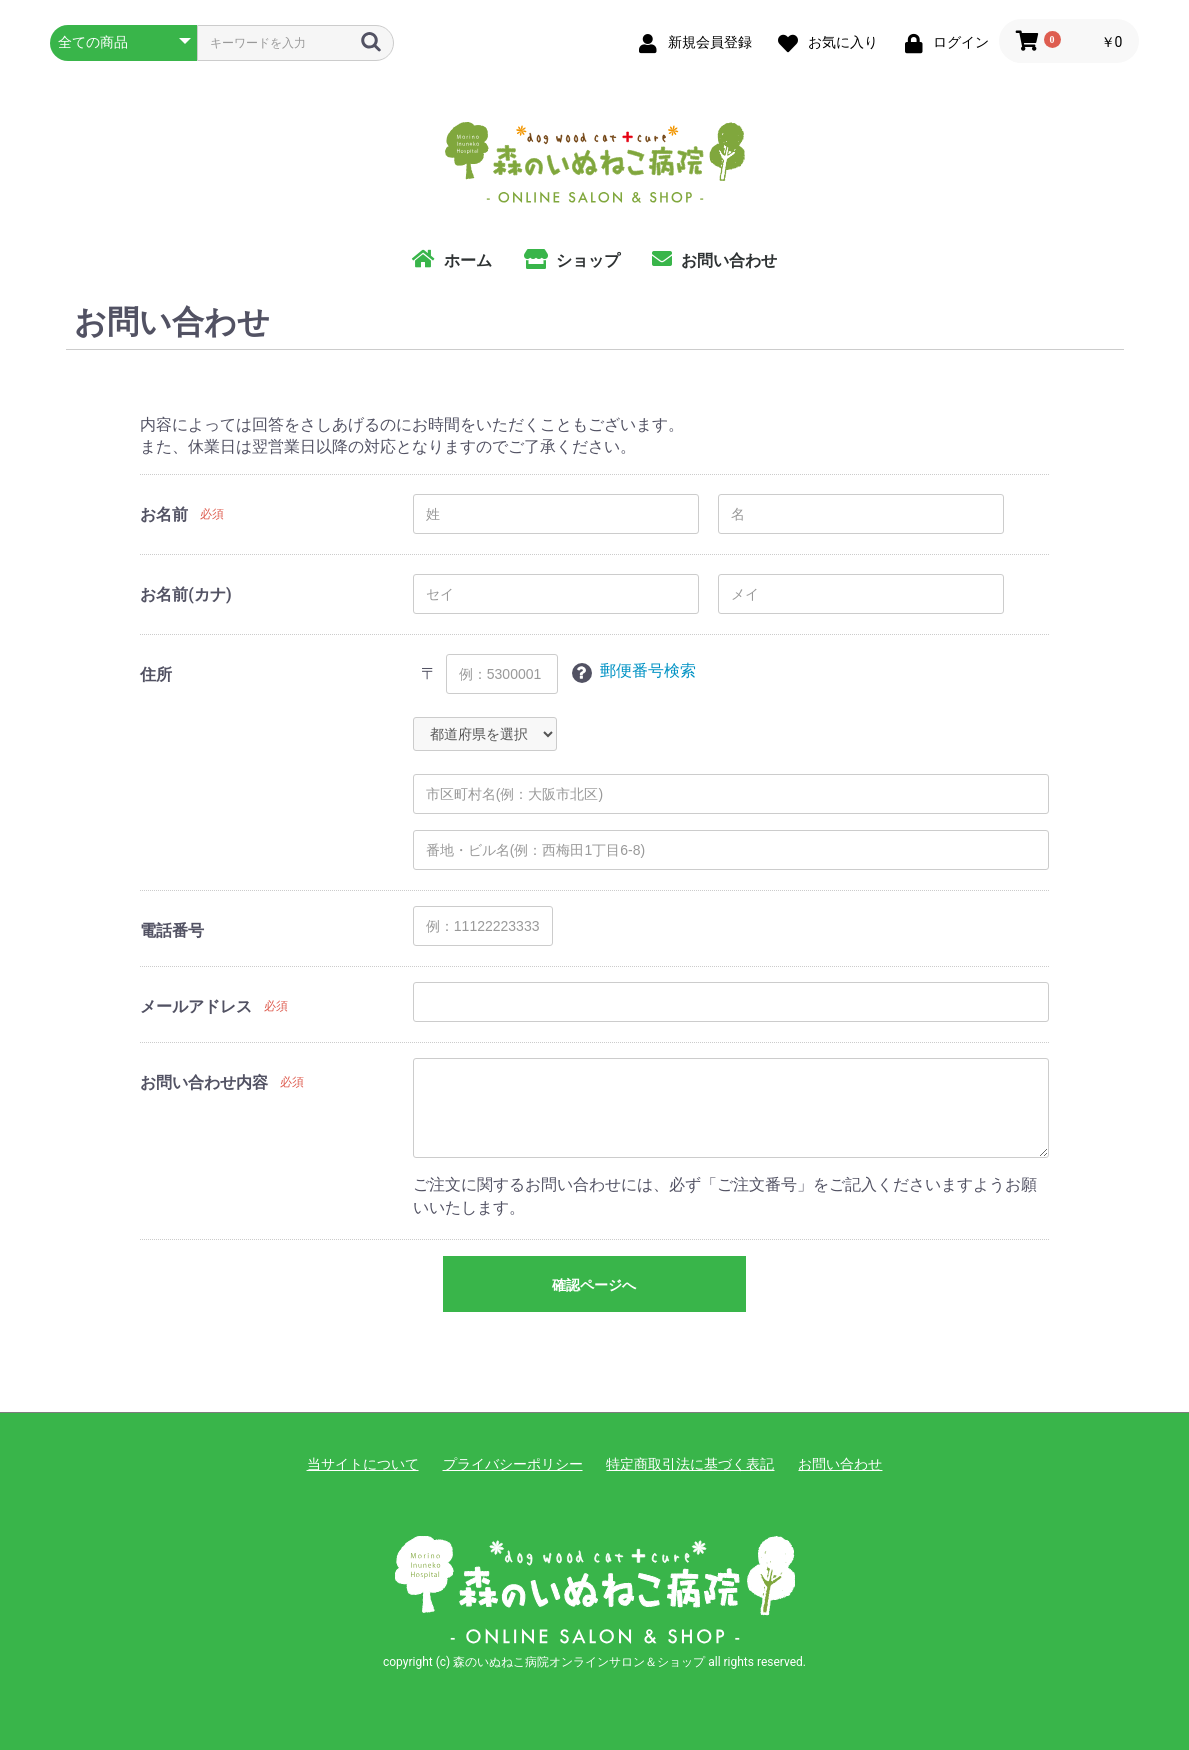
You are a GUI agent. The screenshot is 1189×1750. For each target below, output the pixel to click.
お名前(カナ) (185, 594)
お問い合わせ (840, 1464)
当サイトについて (363, 1464)
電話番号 (172, 930)
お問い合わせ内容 (204, 1082)
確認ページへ (594, 1285)
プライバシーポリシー (513, 1464)
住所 (156, 674)
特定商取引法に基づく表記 (690, 1464)
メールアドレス (196, 1006)
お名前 (164, 514)
